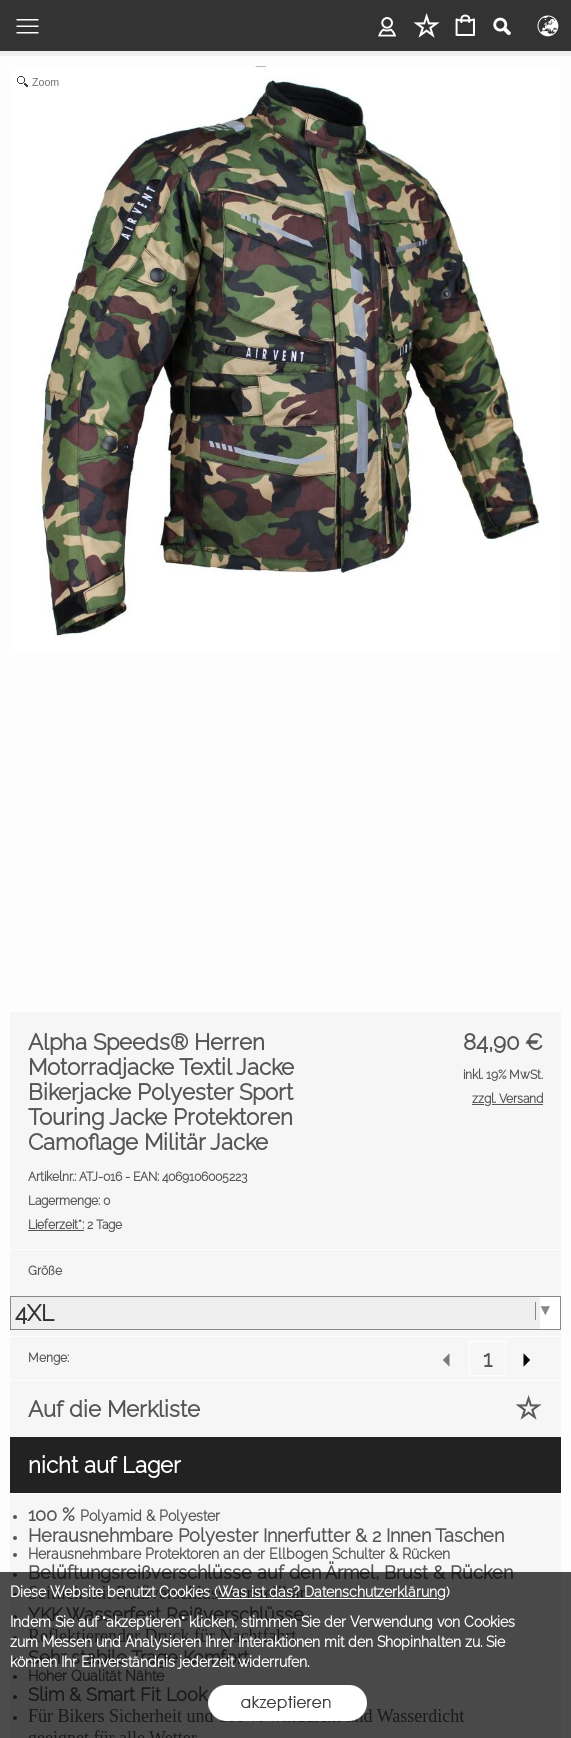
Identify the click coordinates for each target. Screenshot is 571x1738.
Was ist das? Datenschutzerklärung (332, 1592)
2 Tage (75, 1225)
